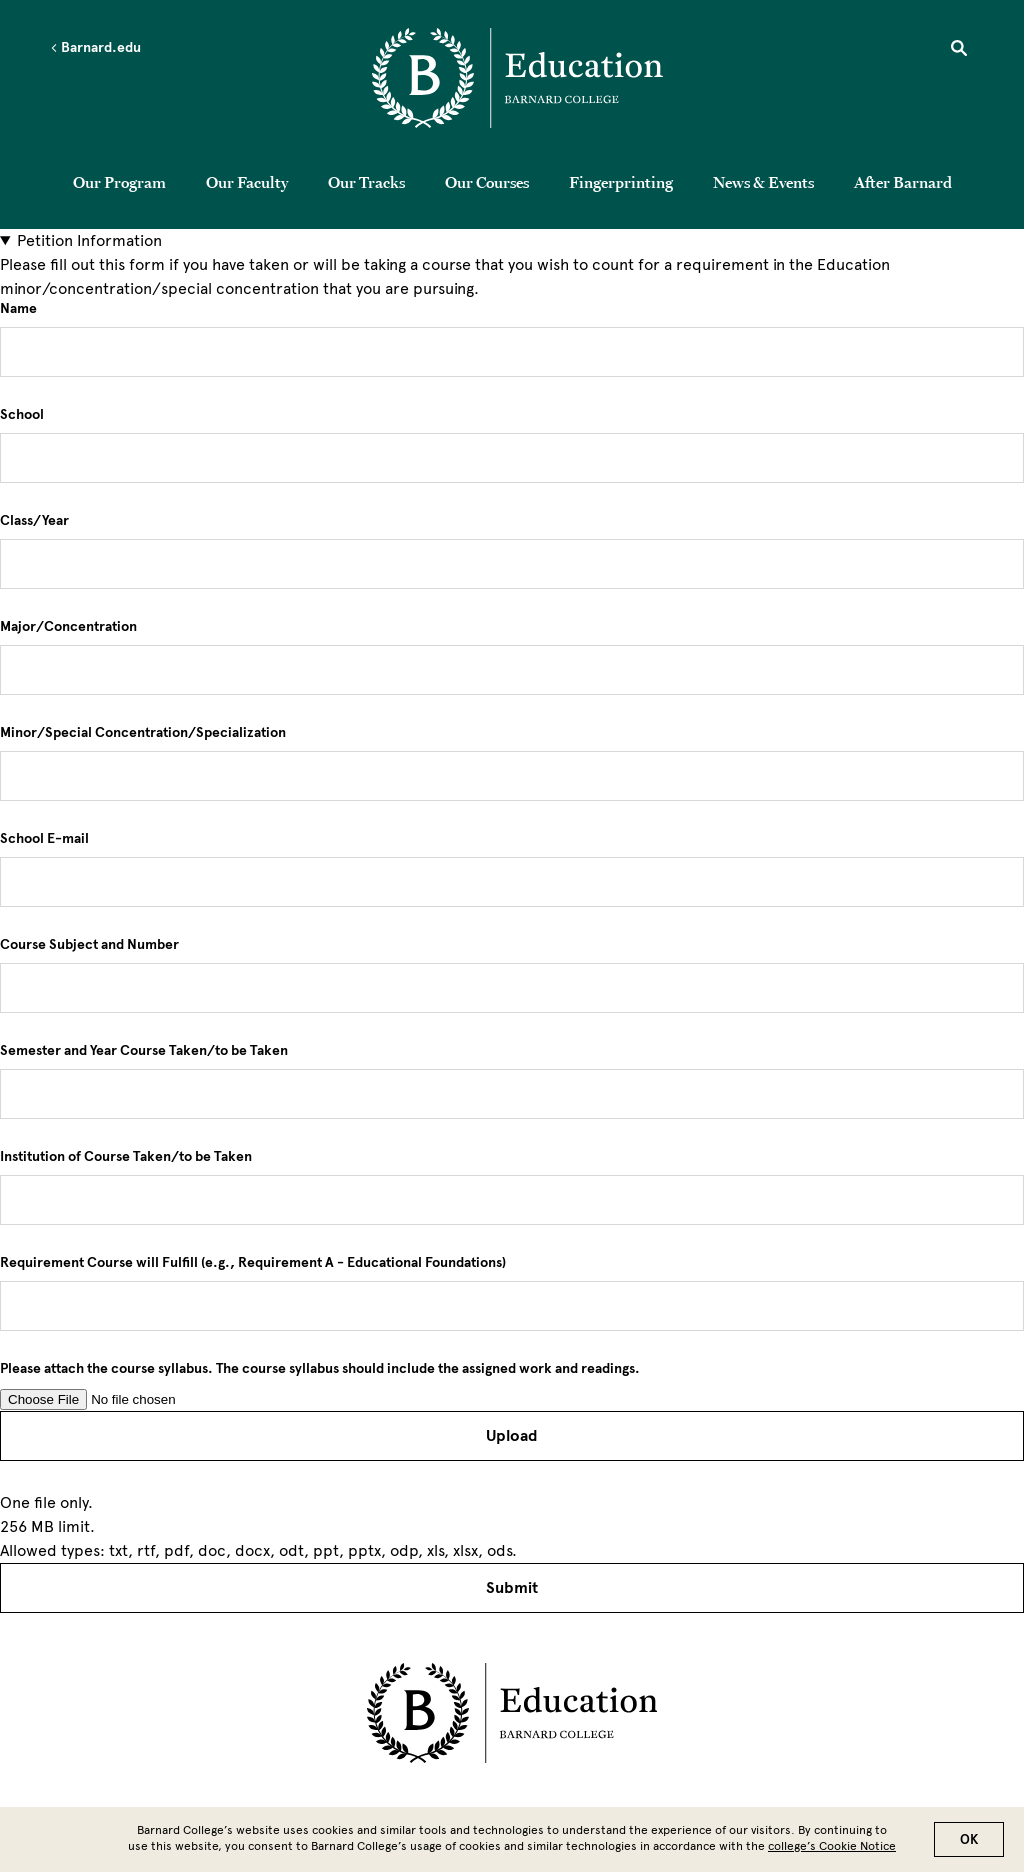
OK (969, 1839)
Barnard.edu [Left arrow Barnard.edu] (95, 48)
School (22, 415)
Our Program (119, 182)
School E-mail (44, 839)
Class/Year (34, 521)
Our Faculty (247, 182)
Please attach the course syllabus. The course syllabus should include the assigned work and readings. (320, 1369)
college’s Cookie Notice (832, 1846)
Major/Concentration (68, 627)
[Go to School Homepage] (517, 81)
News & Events (763, 182)
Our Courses (487, 182)
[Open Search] (959, 51)
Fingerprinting (621, 182)
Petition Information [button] (89, 240)
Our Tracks (366, 182)
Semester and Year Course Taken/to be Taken (144, 1051)
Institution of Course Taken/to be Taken (126, 1157)
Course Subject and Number (89, 945)
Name (18, 309)
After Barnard (903, 182)
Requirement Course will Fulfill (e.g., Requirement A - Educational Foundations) (253, 1263)
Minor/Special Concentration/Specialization (143, 733)
